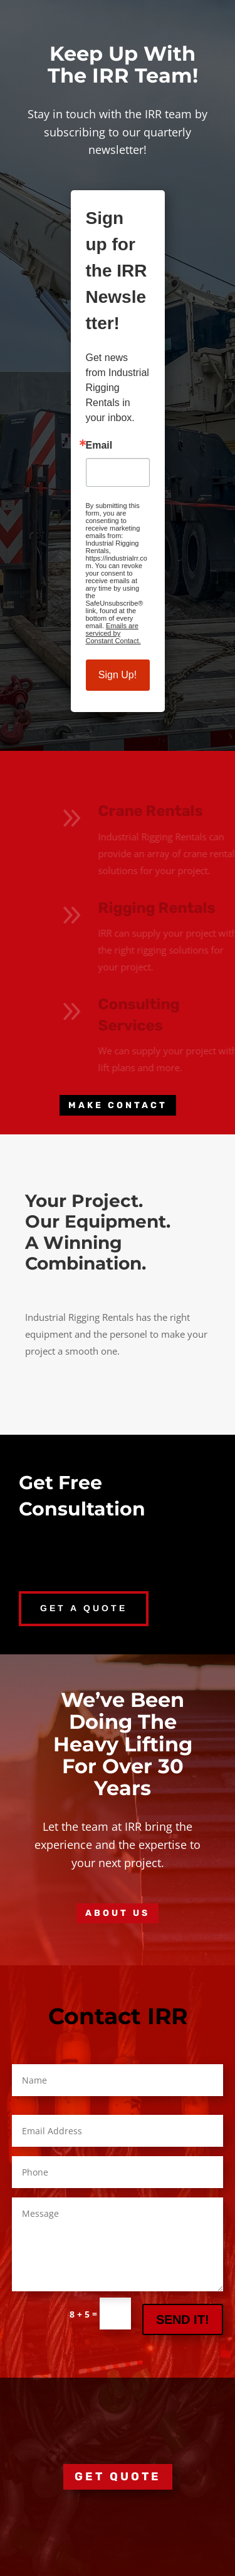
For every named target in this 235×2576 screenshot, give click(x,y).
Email (99, 445)
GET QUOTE (118, 2476)
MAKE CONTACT (117, 1105)
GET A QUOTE (83, 1608)
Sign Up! (117, 674)
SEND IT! (182, 2319)
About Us (117, 1913)
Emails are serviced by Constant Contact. (113, 633)
